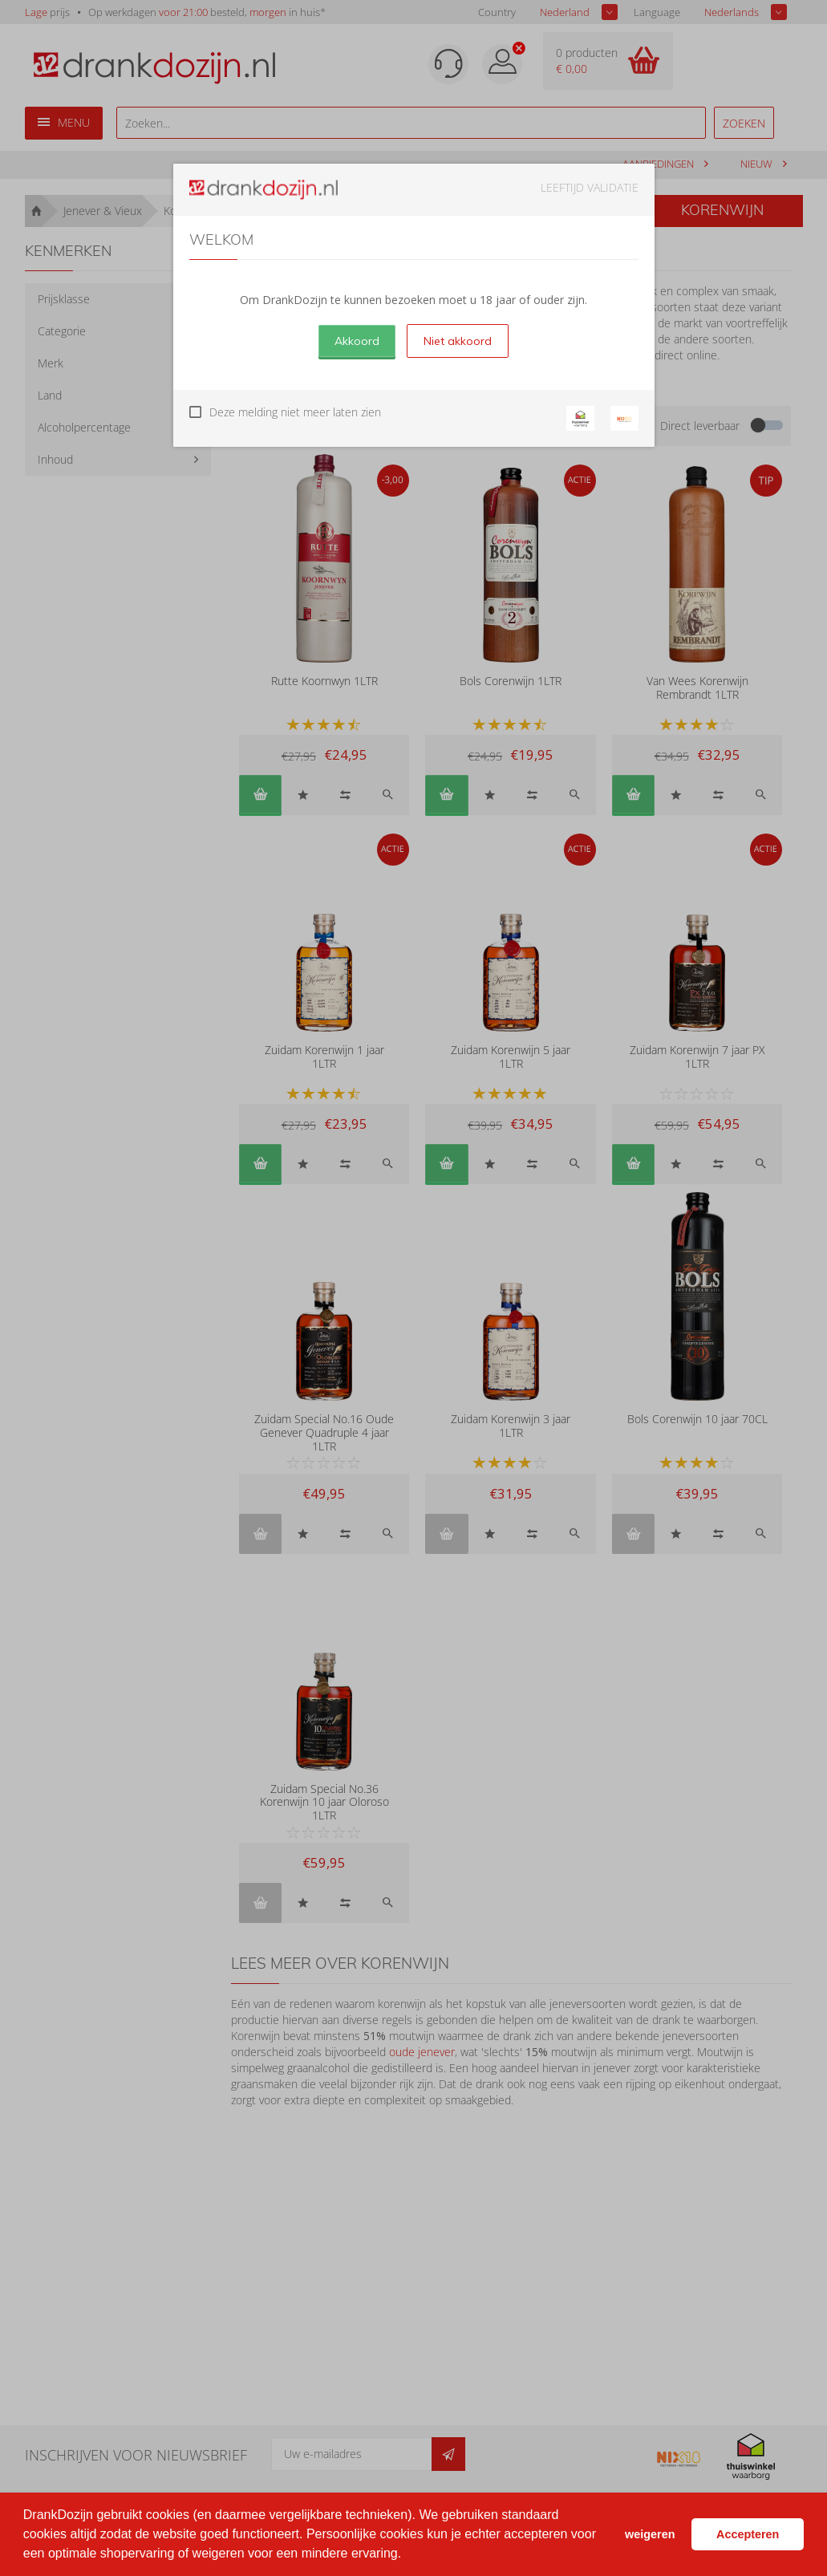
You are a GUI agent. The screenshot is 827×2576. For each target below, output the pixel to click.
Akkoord (356, 341)
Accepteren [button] (747, 2534)
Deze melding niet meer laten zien (295, 412)
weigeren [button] (650, 2534)
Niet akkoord (458, 341)
